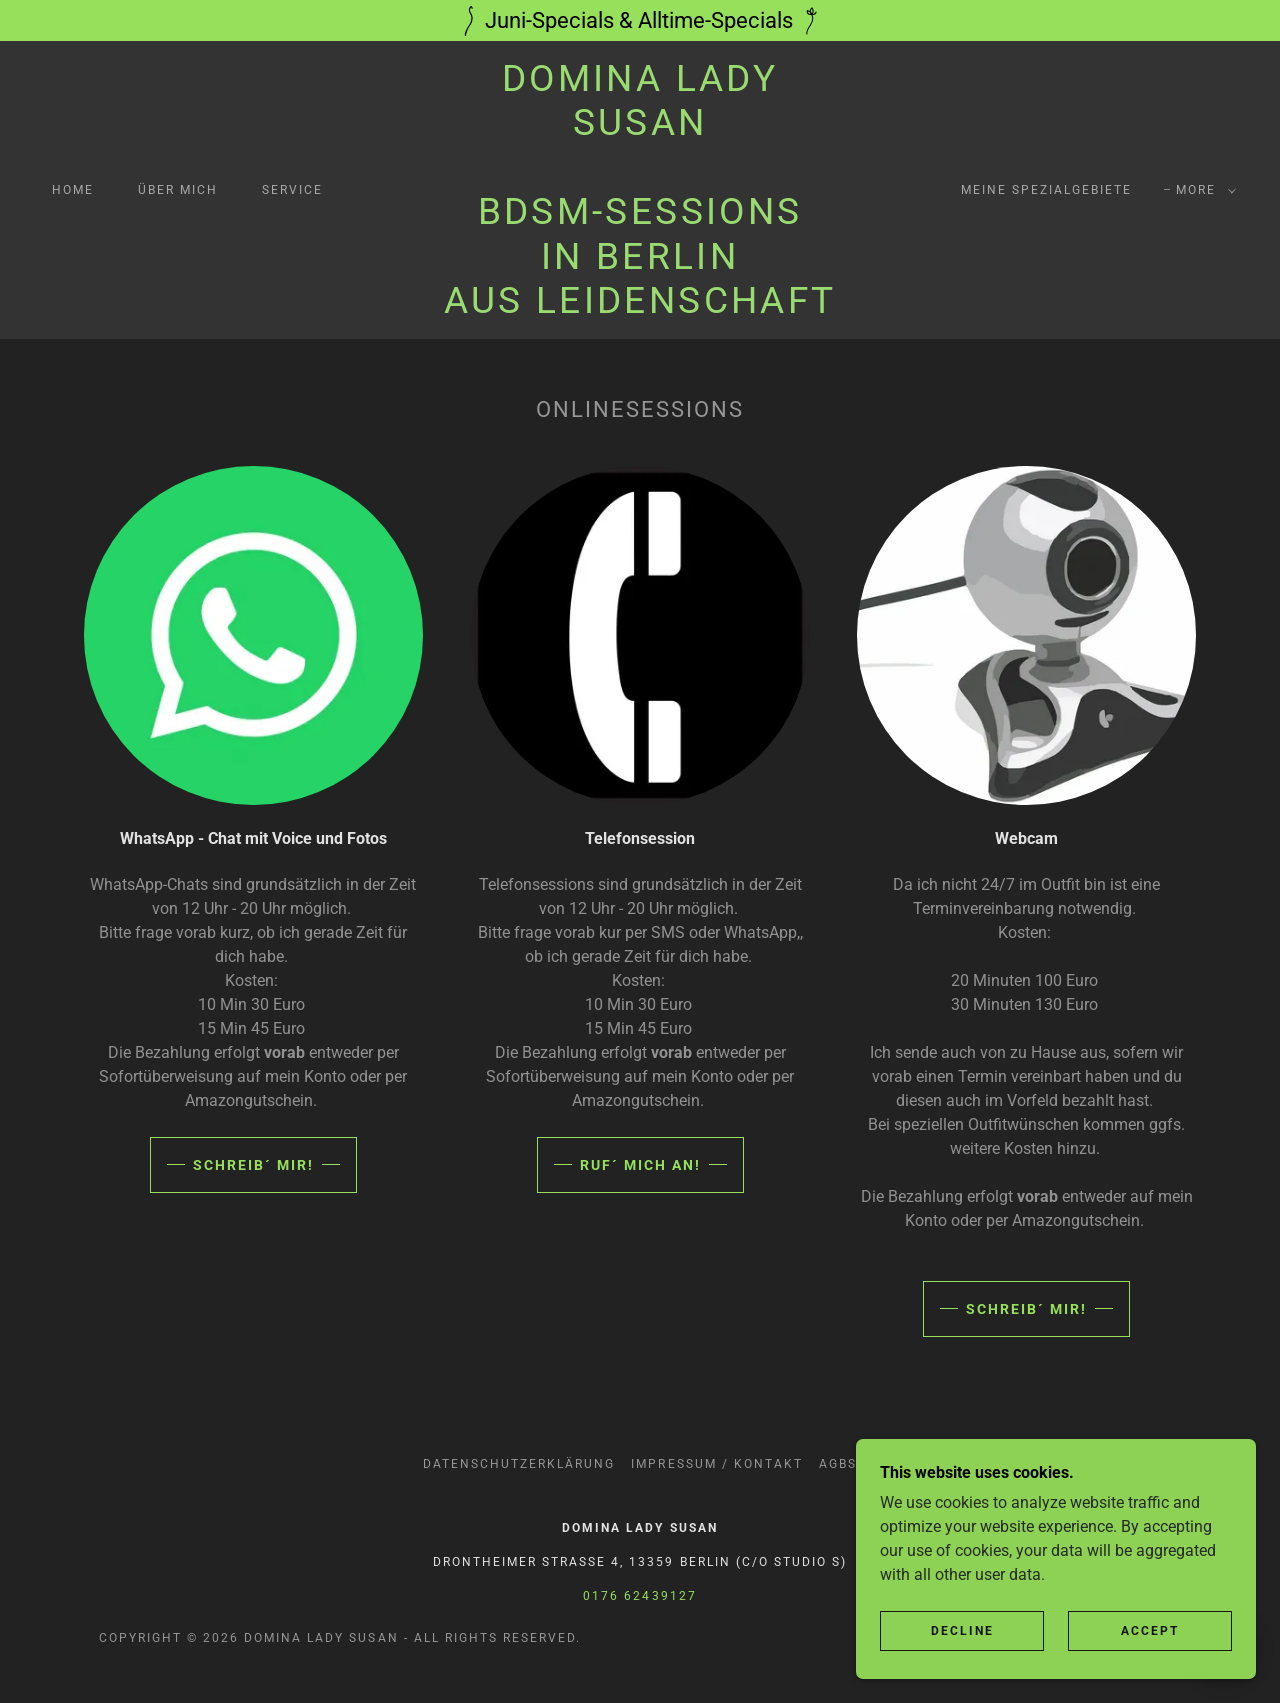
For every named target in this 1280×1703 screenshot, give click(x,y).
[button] (1202, 190)
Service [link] (292, 190)
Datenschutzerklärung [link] (519, 1464)
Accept (1150, 1659)
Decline (962, 1659)
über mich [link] (178, 190)
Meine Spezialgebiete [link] (1046, 190)
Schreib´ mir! (253, 1165)
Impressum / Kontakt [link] (716, 1464)
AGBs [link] (838, 1464)
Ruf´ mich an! (640, 1165)
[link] (640, 307)
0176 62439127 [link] (639, 1596)
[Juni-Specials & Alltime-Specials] (640, 20)
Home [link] (73, 190)
